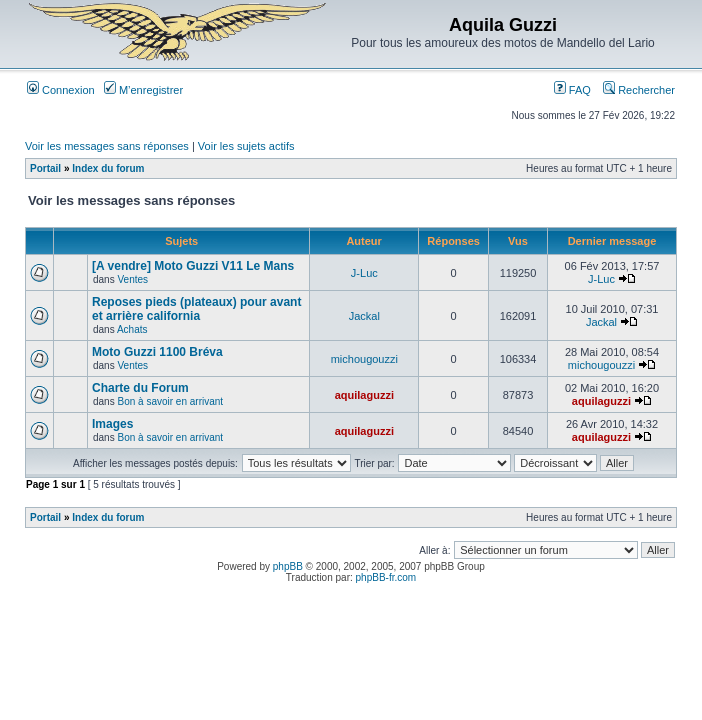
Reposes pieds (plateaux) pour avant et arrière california (196, 309)
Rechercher (639, 90)
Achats (132, 329)
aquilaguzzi (364, 395)
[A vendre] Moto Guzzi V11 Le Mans (193, 266)
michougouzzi (364, 359)
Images (112, 424)
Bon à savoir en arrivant (170, 401)
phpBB (288, 566)
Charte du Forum (140, 388)
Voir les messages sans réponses (107, 146)
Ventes (132, 279)
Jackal (364, 316)
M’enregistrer (143, 90)
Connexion (61, 90)
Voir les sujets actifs (246, 146)
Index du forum (108, 168)
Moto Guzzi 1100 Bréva (157, 352)
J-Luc (364, 273)
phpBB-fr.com (386, 577)
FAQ (572, 90)
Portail (45, 168)
